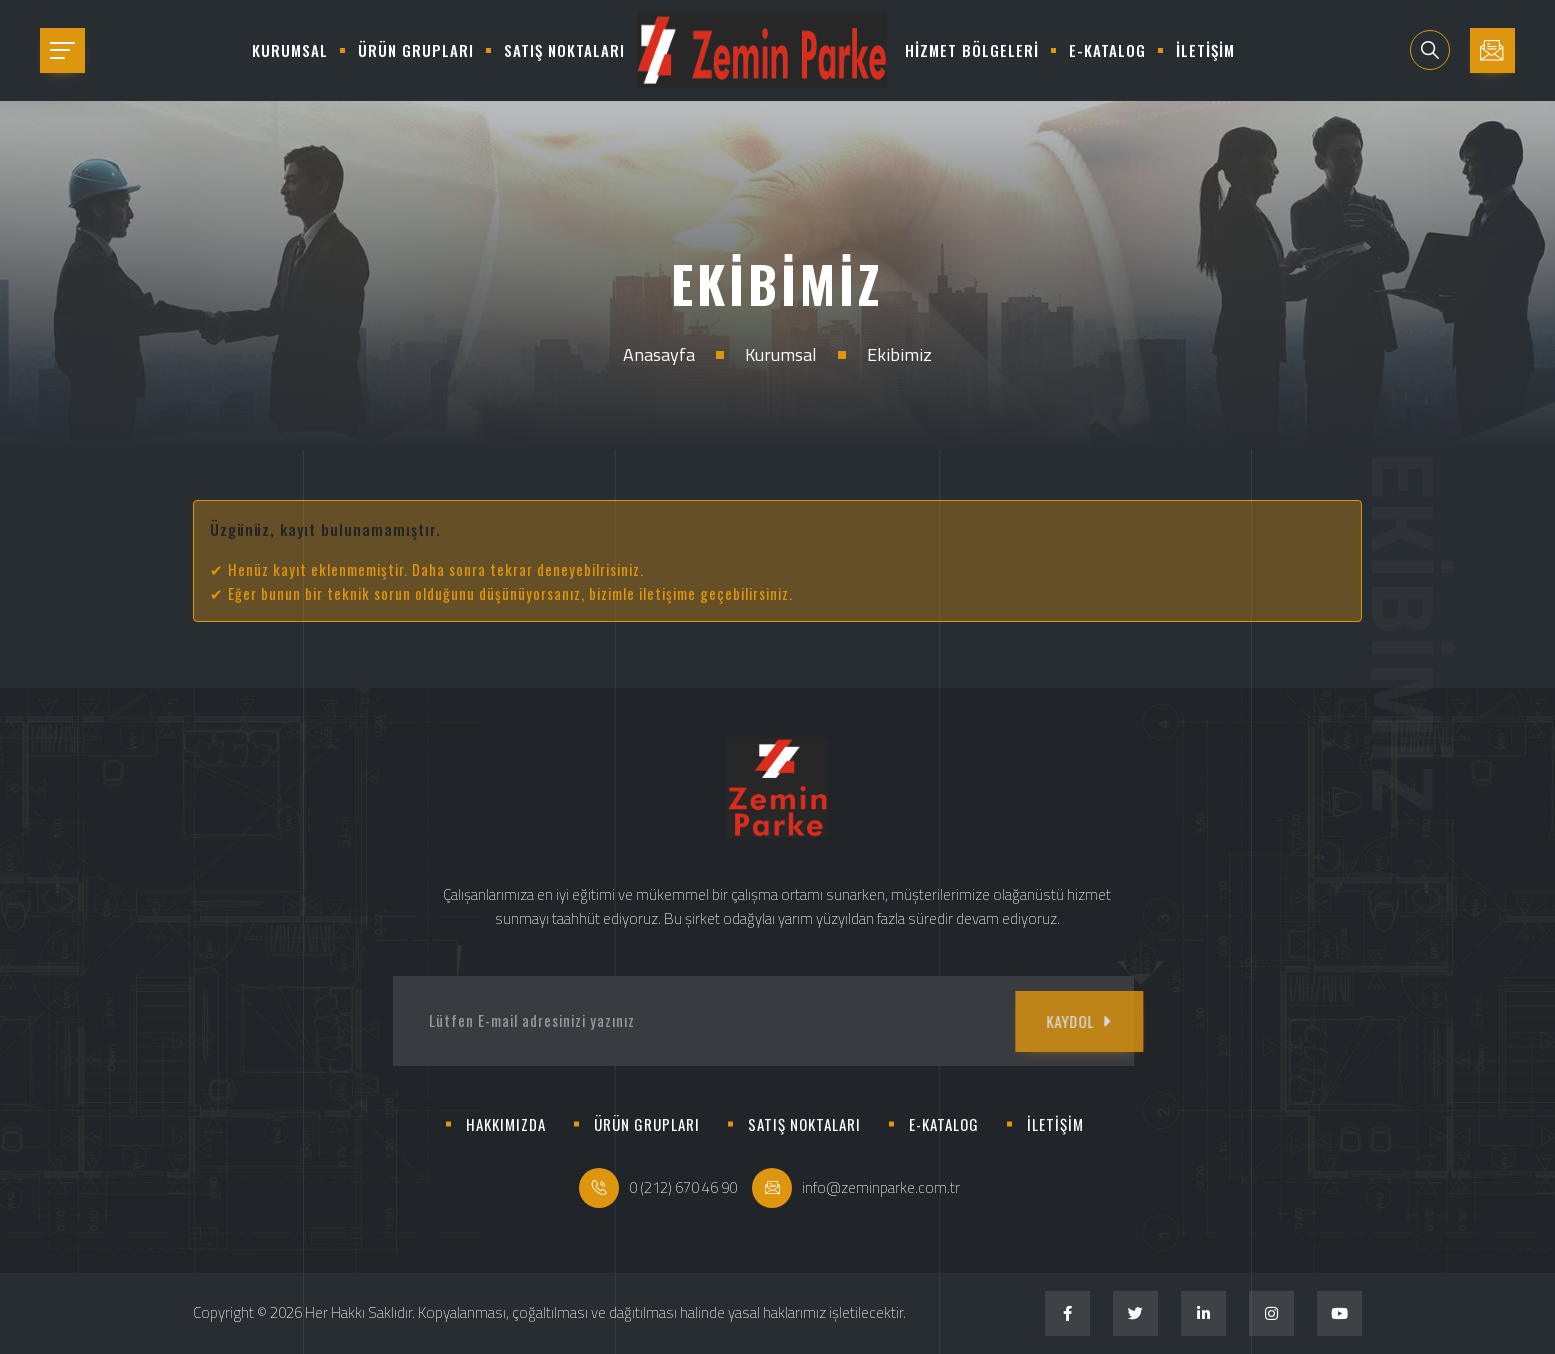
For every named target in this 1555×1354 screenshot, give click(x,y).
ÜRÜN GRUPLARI (416, 50)
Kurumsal (781, 354)
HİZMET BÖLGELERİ (972, 50)
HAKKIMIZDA (506, 1124)
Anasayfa (659, 354)
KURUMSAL (290, 50)
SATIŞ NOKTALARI (564, 50)
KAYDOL (1028, 1021)
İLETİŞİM (1205, 50)
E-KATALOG (1107, 50)
